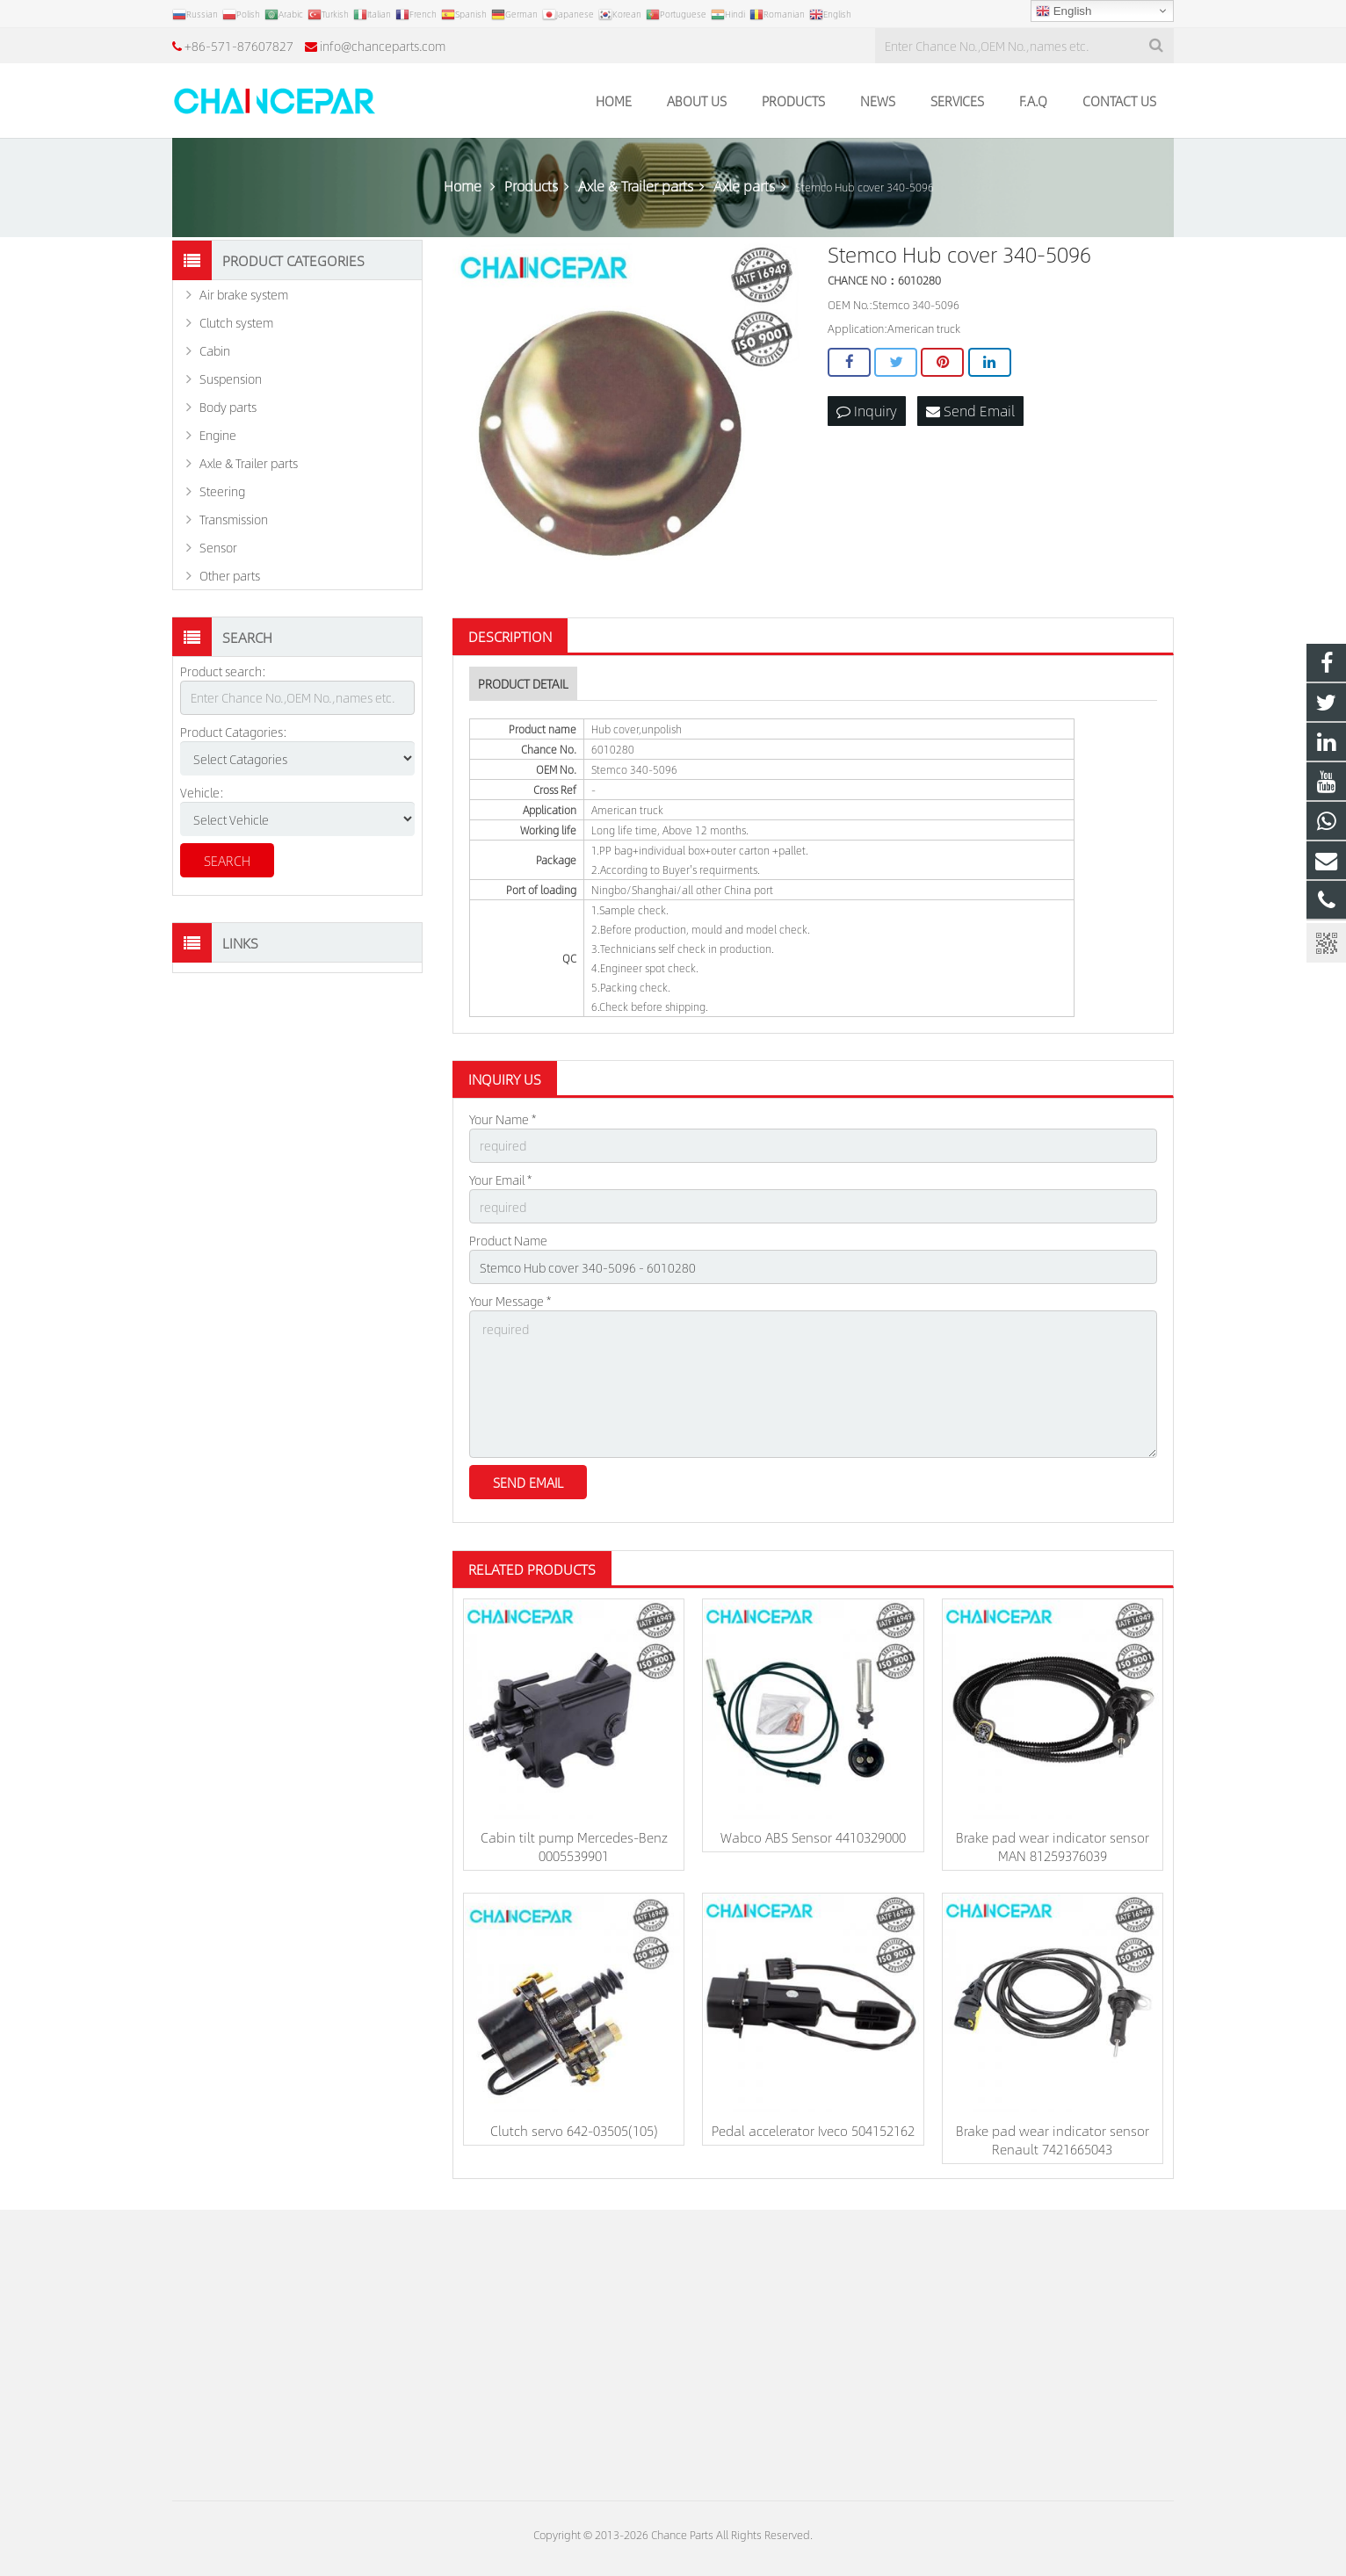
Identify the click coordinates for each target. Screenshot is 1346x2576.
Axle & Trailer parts (248, 463)
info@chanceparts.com (382, 45)
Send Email (970, 411)
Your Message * (510, 1300)
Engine (217, 434)
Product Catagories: (233, 731)
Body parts (228, 406)
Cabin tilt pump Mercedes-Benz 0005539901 (574, 1846)
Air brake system (243, 294)
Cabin (214, 350)
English (1063, 11)
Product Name (508, 1240)
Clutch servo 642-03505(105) (574, 2130)
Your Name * (502, 1119)
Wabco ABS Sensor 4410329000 (813, 1837)
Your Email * (500, 1179)
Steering (222, 491)
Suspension (230, 378)
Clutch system (236, 322)
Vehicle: (202, 792)
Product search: (223, 671)
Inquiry (866, 411)
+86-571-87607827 (239, 45)
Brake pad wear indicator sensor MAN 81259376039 (1052, 1846)
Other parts (229, 575)
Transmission (233, 519)
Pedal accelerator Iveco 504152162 (813, 2130)
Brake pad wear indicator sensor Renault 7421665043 (1052, 2139)
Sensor (218, 547)
